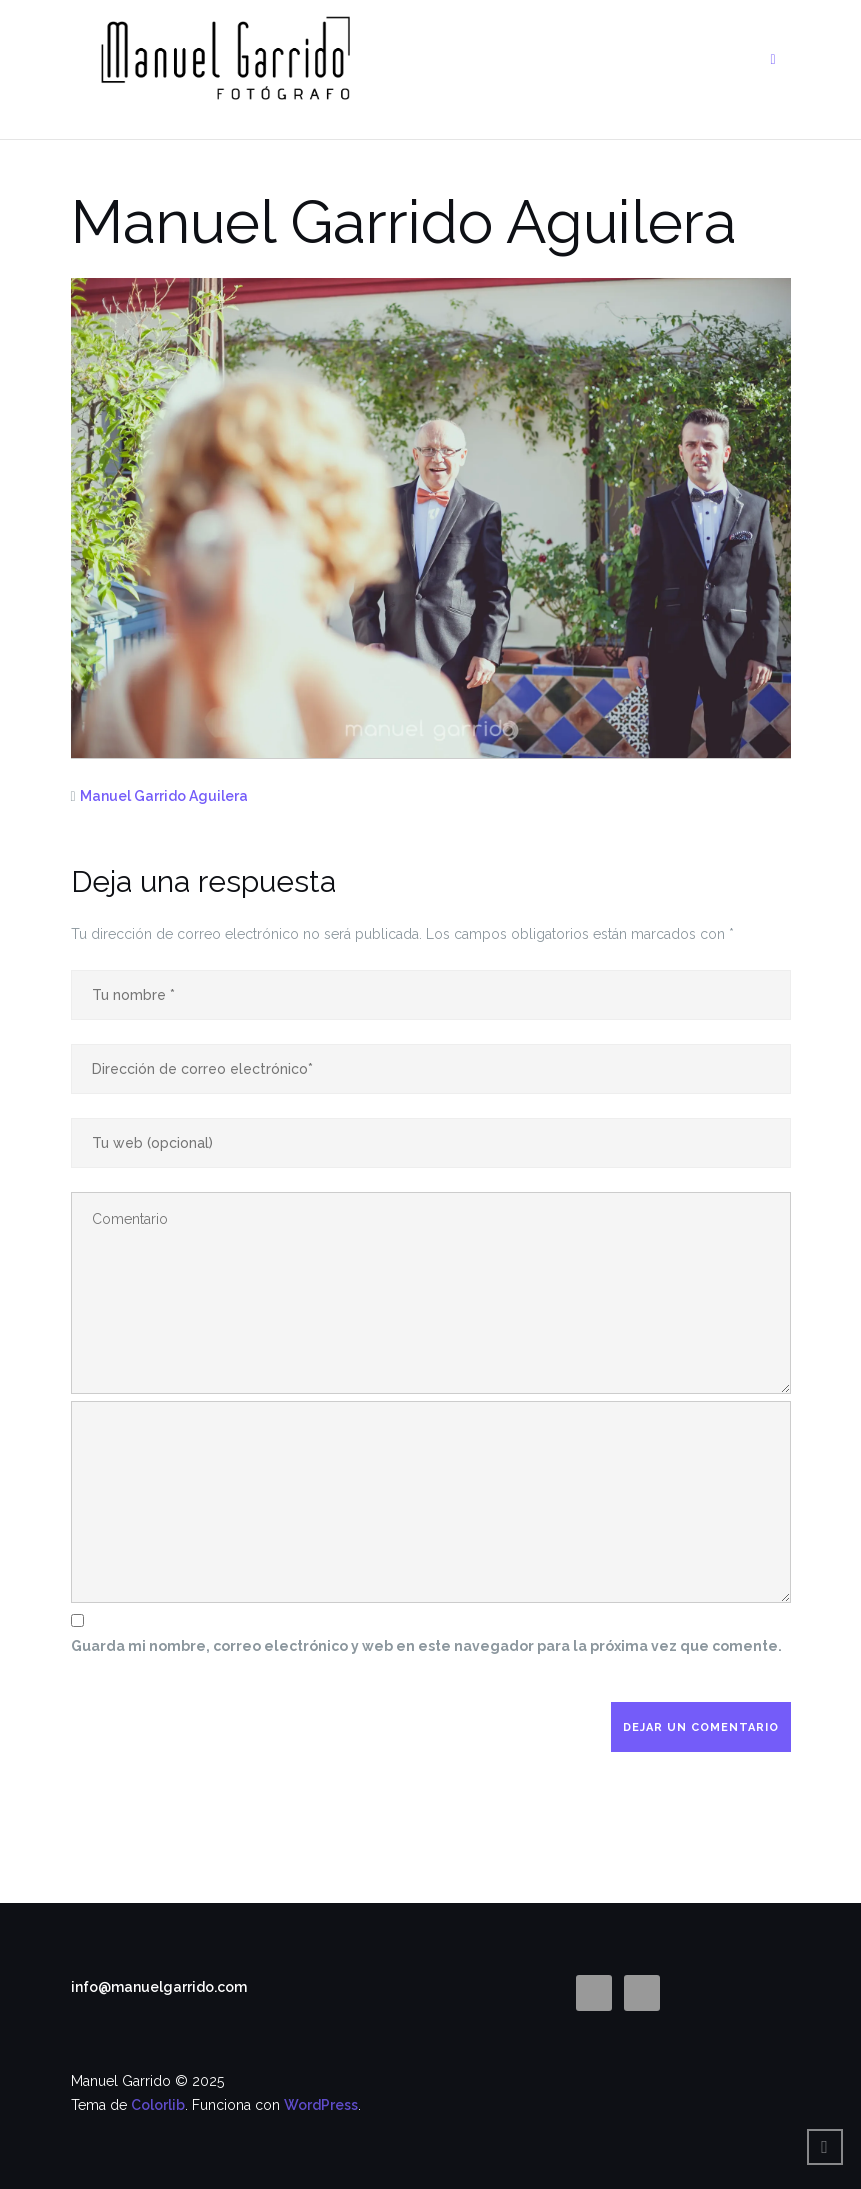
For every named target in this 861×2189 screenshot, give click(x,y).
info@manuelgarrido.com (159, 1987)
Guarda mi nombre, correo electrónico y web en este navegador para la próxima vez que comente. (426, 1646)
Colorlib (158, 2105)
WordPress (321, 2105)
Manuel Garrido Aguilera (164, 796)
